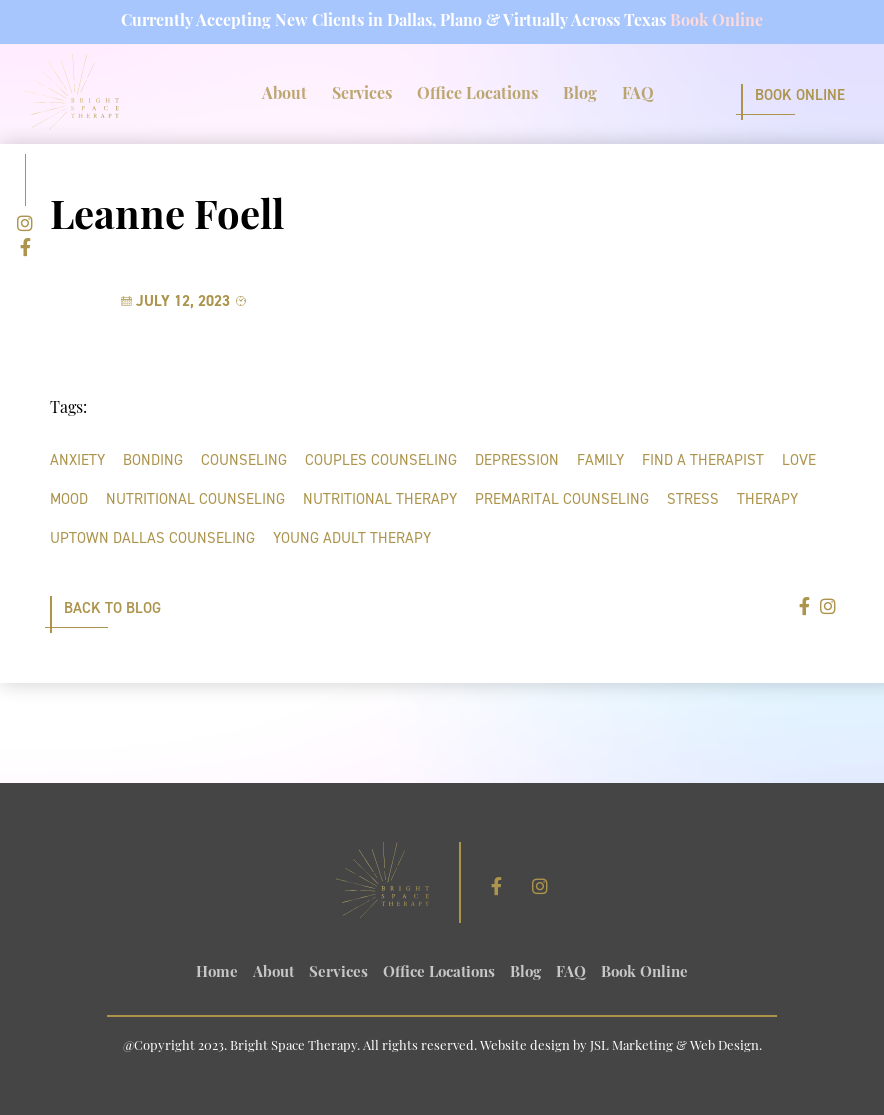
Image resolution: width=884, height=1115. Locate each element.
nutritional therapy (380, 499)
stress (693, 499)
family (600, 460)
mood (69, 499)
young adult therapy (352, 538)
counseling (244, 460)
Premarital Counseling (562, 499)
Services (362, 95)
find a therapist (703, 460)
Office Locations (477, 95)
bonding (153, 460)
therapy (767, 499)
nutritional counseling (195, 499)
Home (217, 973)
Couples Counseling (381, 460)
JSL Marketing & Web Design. (676, 1046)
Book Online (716, 22)
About (284, 95)
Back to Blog (112, 608)
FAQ (638, 95)
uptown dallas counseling (152, 538)
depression (517, 460)
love (799, 460)
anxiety (77, 460)
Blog (580, 95)
